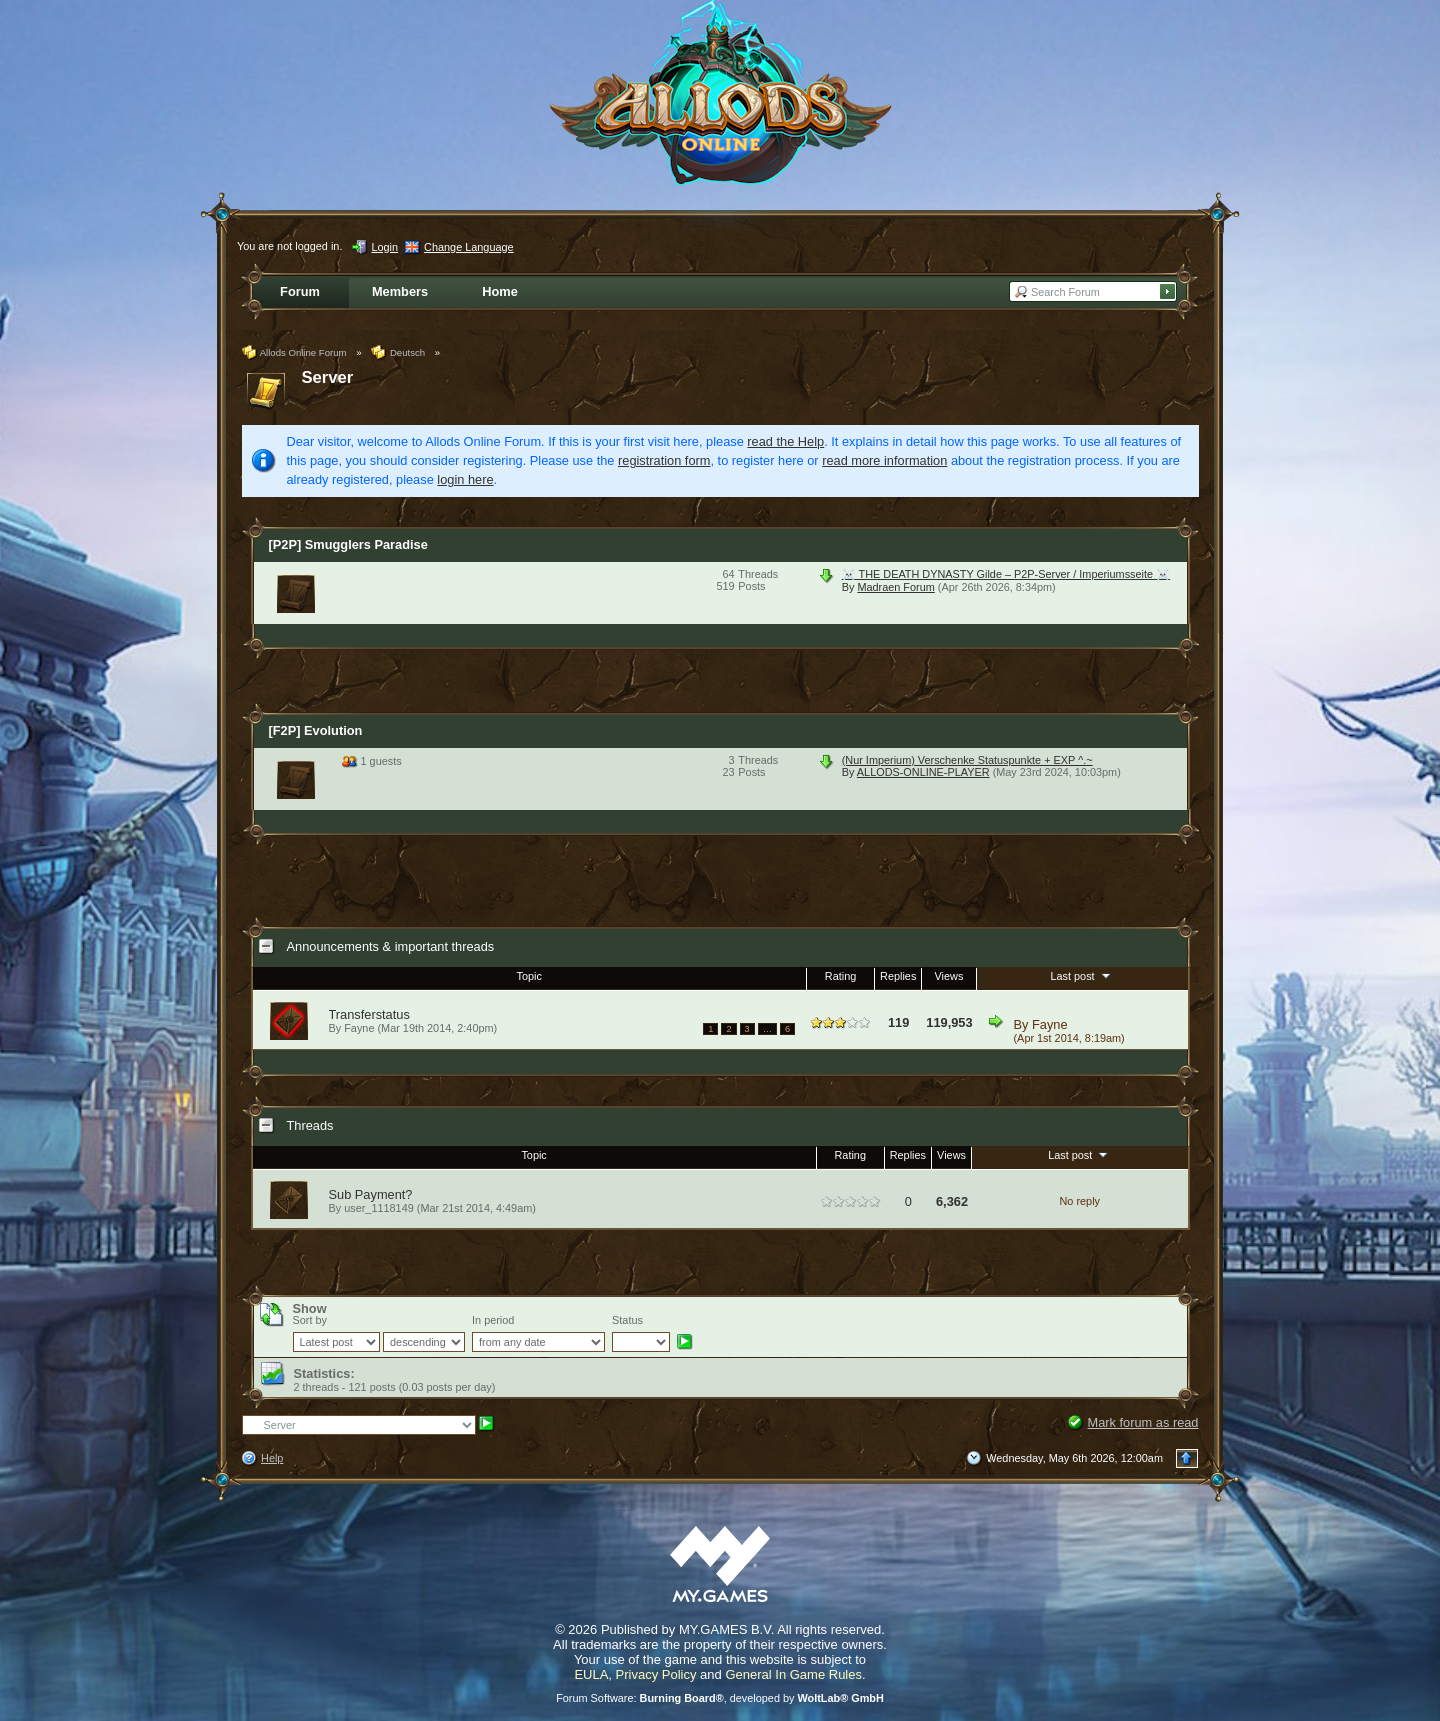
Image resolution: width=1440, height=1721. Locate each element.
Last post (1081, 975)
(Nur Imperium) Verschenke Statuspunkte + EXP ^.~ (967, 760)
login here (465, 479)
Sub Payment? (371, 1194)
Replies (898, 976)
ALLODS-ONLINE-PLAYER (923, 772)
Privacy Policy (656, 1674)
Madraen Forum (895, 587)
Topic (529, 976)
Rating (840, 976)
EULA (591, 1674)
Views (949, 976)
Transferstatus (369, 1014)
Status (627, 1320)
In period (493, 1320)
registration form (664, 460)
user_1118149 (379, 1208)
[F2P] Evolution (316, 730)
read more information (884, 460)
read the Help (785, 441)
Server (328, 377)
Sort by (310, 1320)
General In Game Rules (793, 1674)
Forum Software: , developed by (720, 1698)
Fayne (1050, 1024)
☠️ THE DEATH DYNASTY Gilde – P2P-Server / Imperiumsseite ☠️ (1006, 574)
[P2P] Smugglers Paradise (348, 544)
